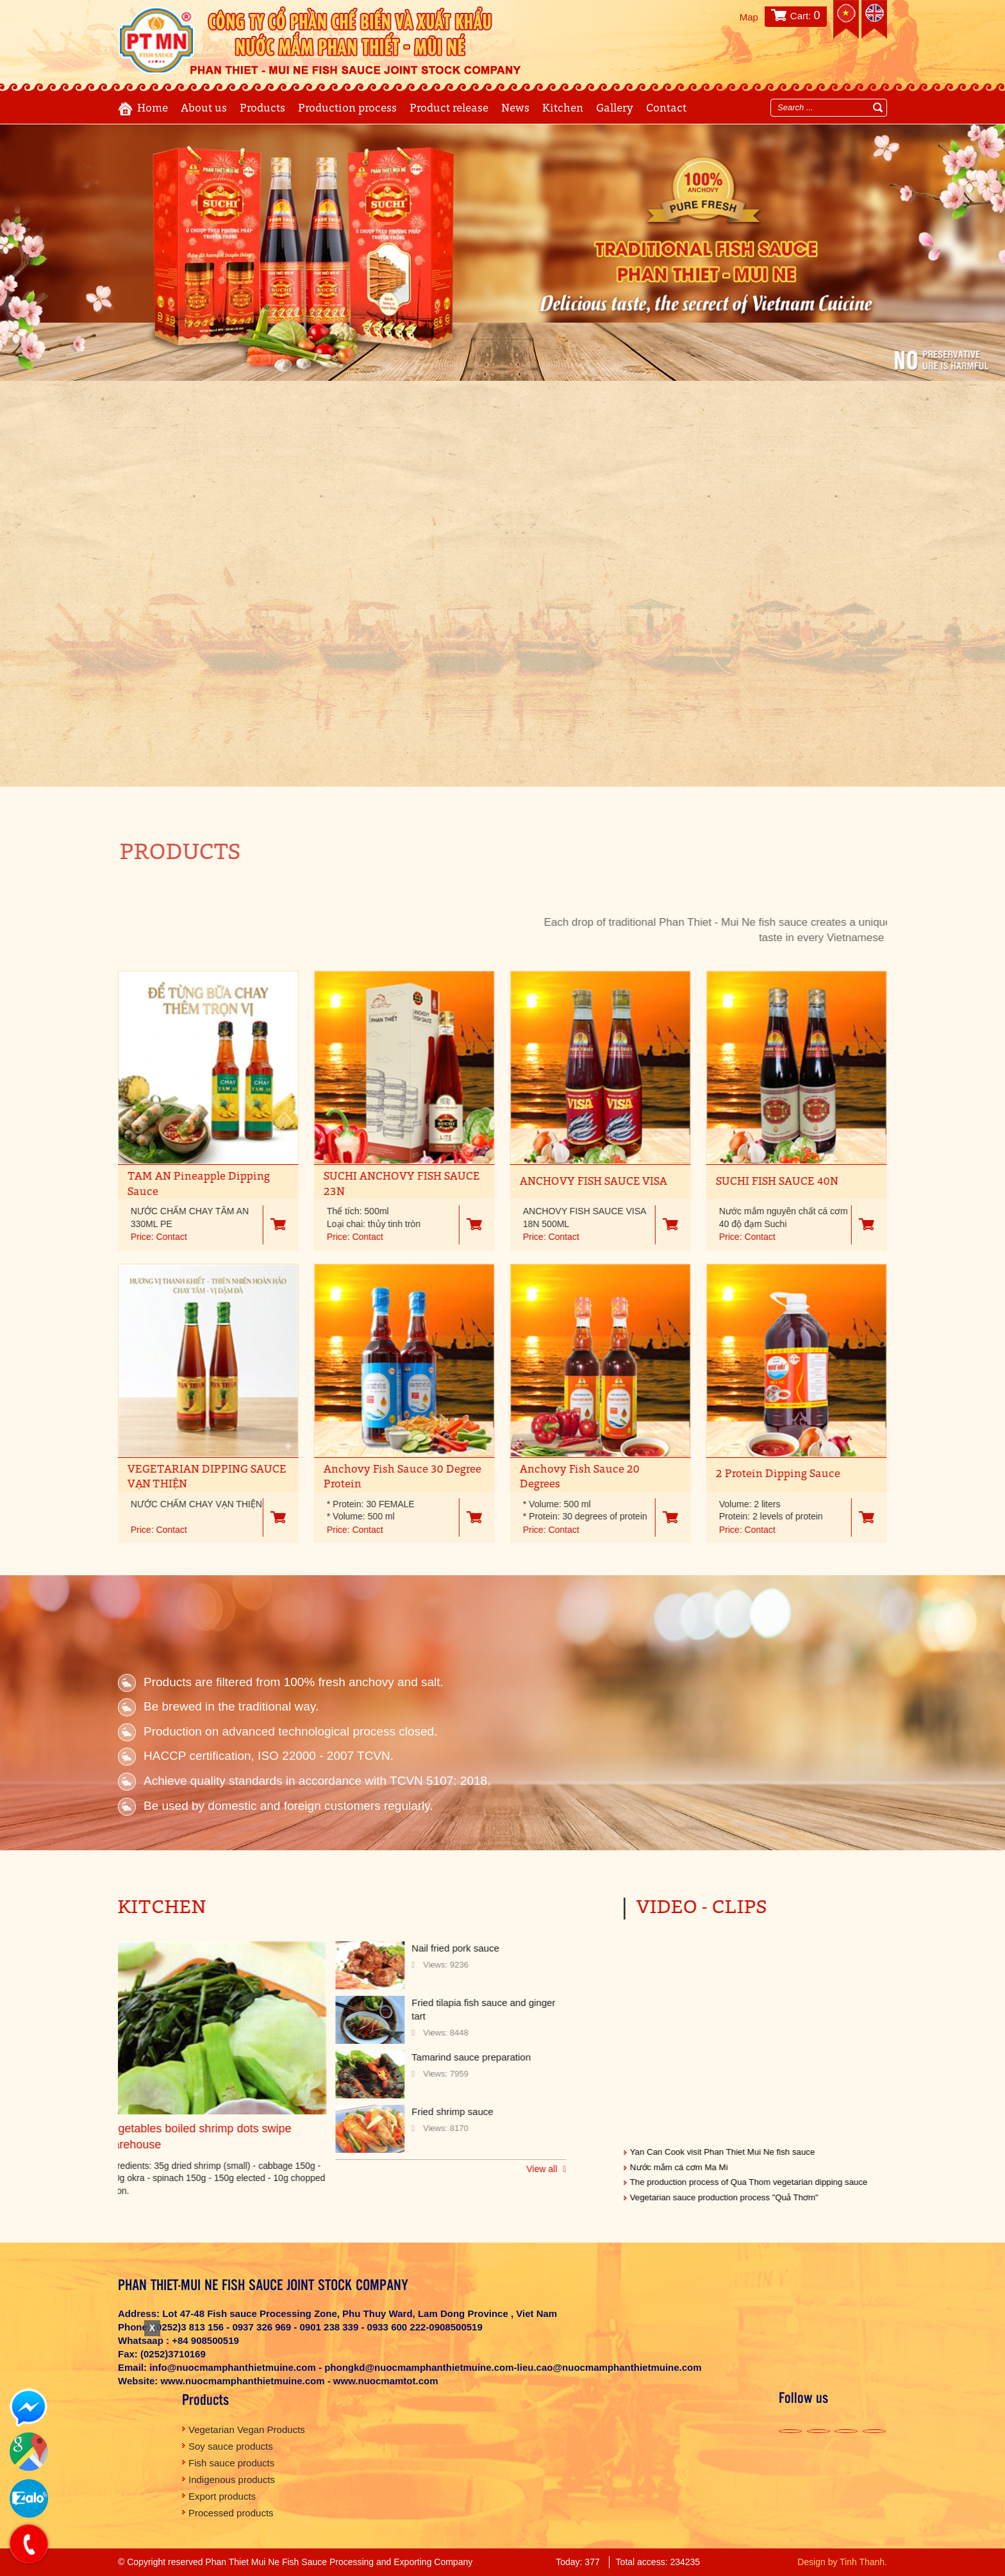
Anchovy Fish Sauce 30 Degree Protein (391, 1477)
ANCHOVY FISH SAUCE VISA (582, 1181)
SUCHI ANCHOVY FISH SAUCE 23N (390, 1184)
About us (204, 108)
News (515, 108)
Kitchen (562, 108)
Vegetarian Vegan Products (246, 2429)
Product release (449, 108)
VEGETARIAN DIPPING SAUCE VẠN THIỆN (195, 1477)
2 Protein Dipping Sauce (766, 1474)
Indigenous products (231, 2479)
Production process (347, 108)
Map (749, 17)
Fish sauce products (231, 2462)
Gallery (614, 108)
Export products (222, 2496)
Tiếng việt (846, 19)
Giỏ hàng (266, 1224)
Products (262, 108)
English (874, 19)
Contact (666, 108)
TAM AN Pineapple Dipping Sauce (187, 1184)
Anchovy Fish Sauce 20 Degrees (568, 1477)
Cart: (805, 15)
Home (152, 108)
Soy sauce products (230, 2446)
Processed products (231, 2512)
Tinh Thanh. (863, 2562)
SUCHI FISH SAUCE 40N (765, 1181)
